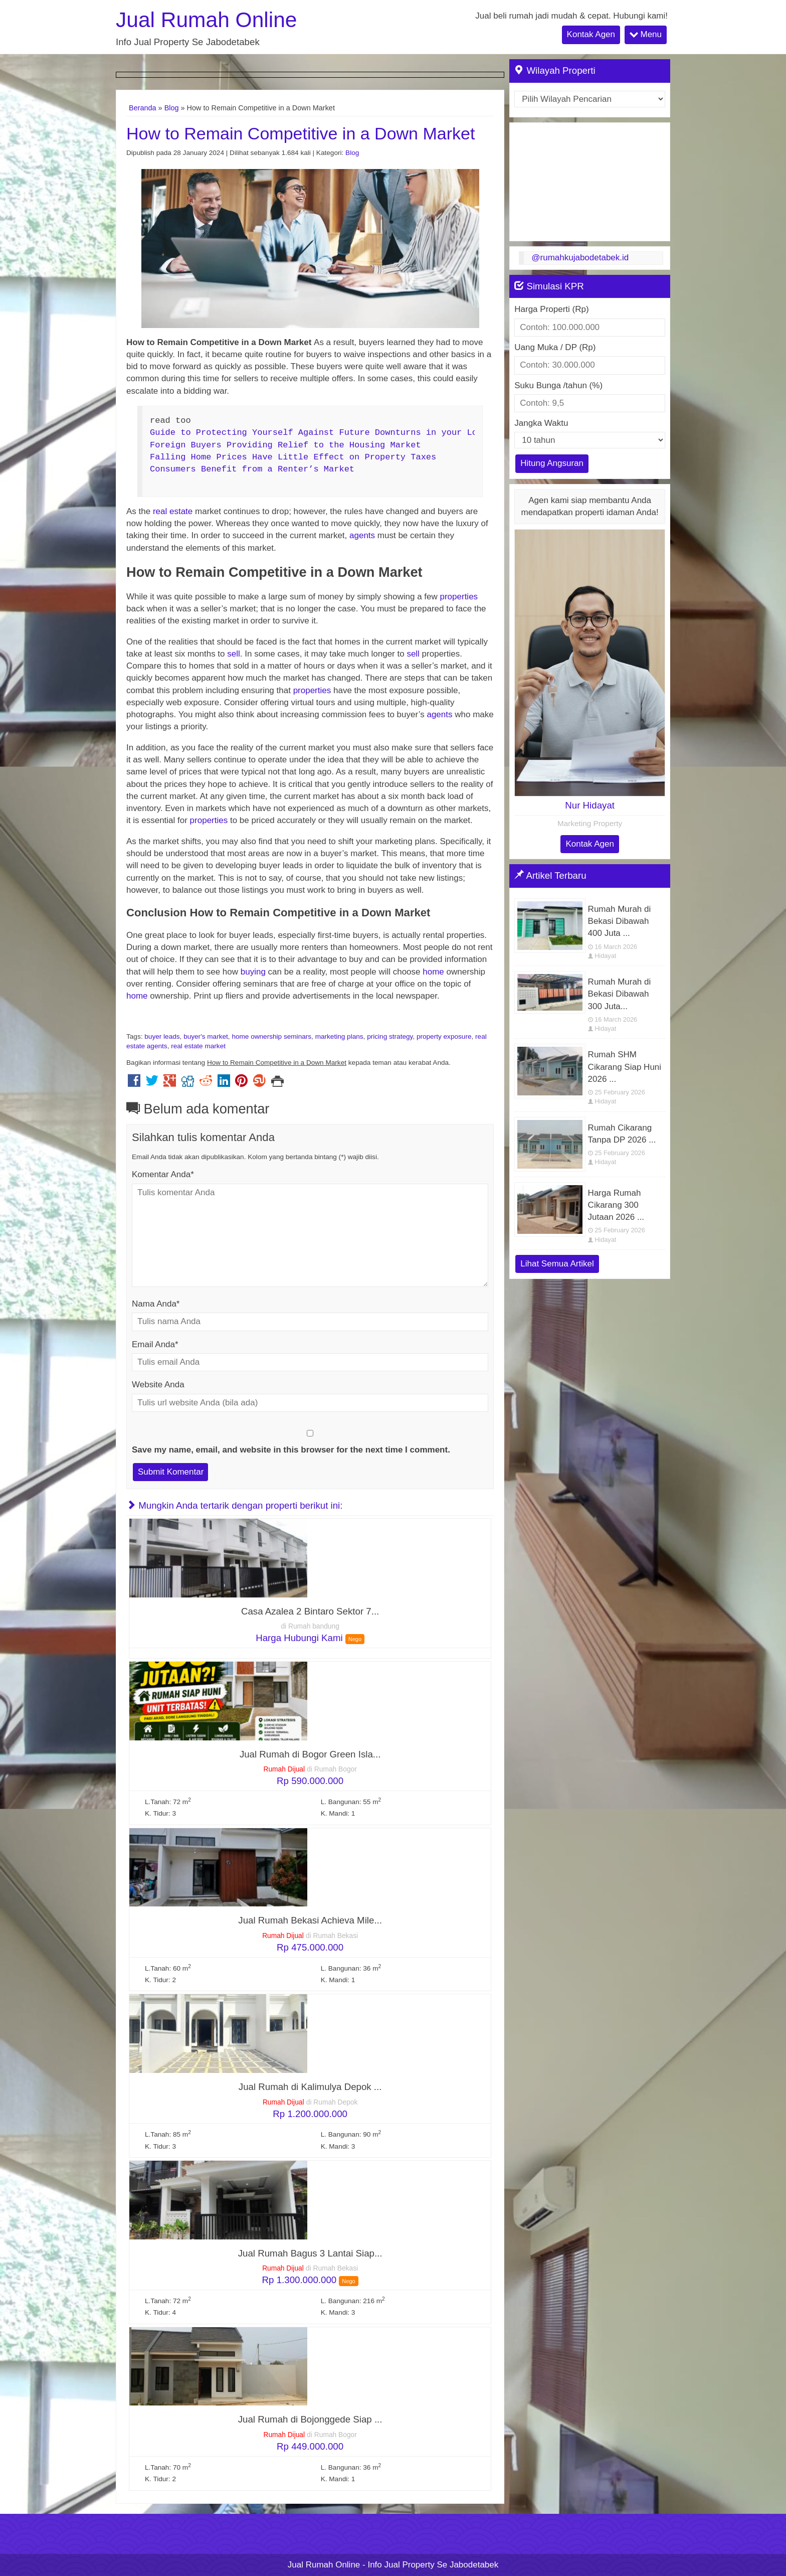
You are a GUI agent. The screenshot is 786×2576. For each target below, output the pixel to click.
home (434, 972)
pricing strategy (390, 1036)
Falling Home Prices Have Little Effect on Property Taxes (293, 457)
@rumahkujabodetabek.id (580, 257)
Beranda (142, 108)
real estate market (198, 1046)
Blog (171, 108)
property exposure (444, 1036)
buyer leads (161, 1036)
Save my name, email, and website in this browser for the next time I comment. (291, 1450)
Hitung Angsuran (551, 463)
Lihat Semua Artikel (557, 1263)
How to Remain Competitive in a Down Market (300, 133)
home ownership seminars (271, 1036)
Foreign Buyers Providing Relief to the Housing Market (285, 445)
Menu (646, 34)
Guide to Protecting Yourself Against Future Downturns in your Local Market (339, 432)
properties (459, 596)
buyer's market (205, 1036)
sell (233, 654)
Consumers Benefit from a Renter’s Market (252, 469)
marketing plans (339, 1036)
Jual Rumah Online (206, 20)
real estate (172, 511)
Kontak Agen (591, 34)
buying (253, 972)
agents (362, 535)
